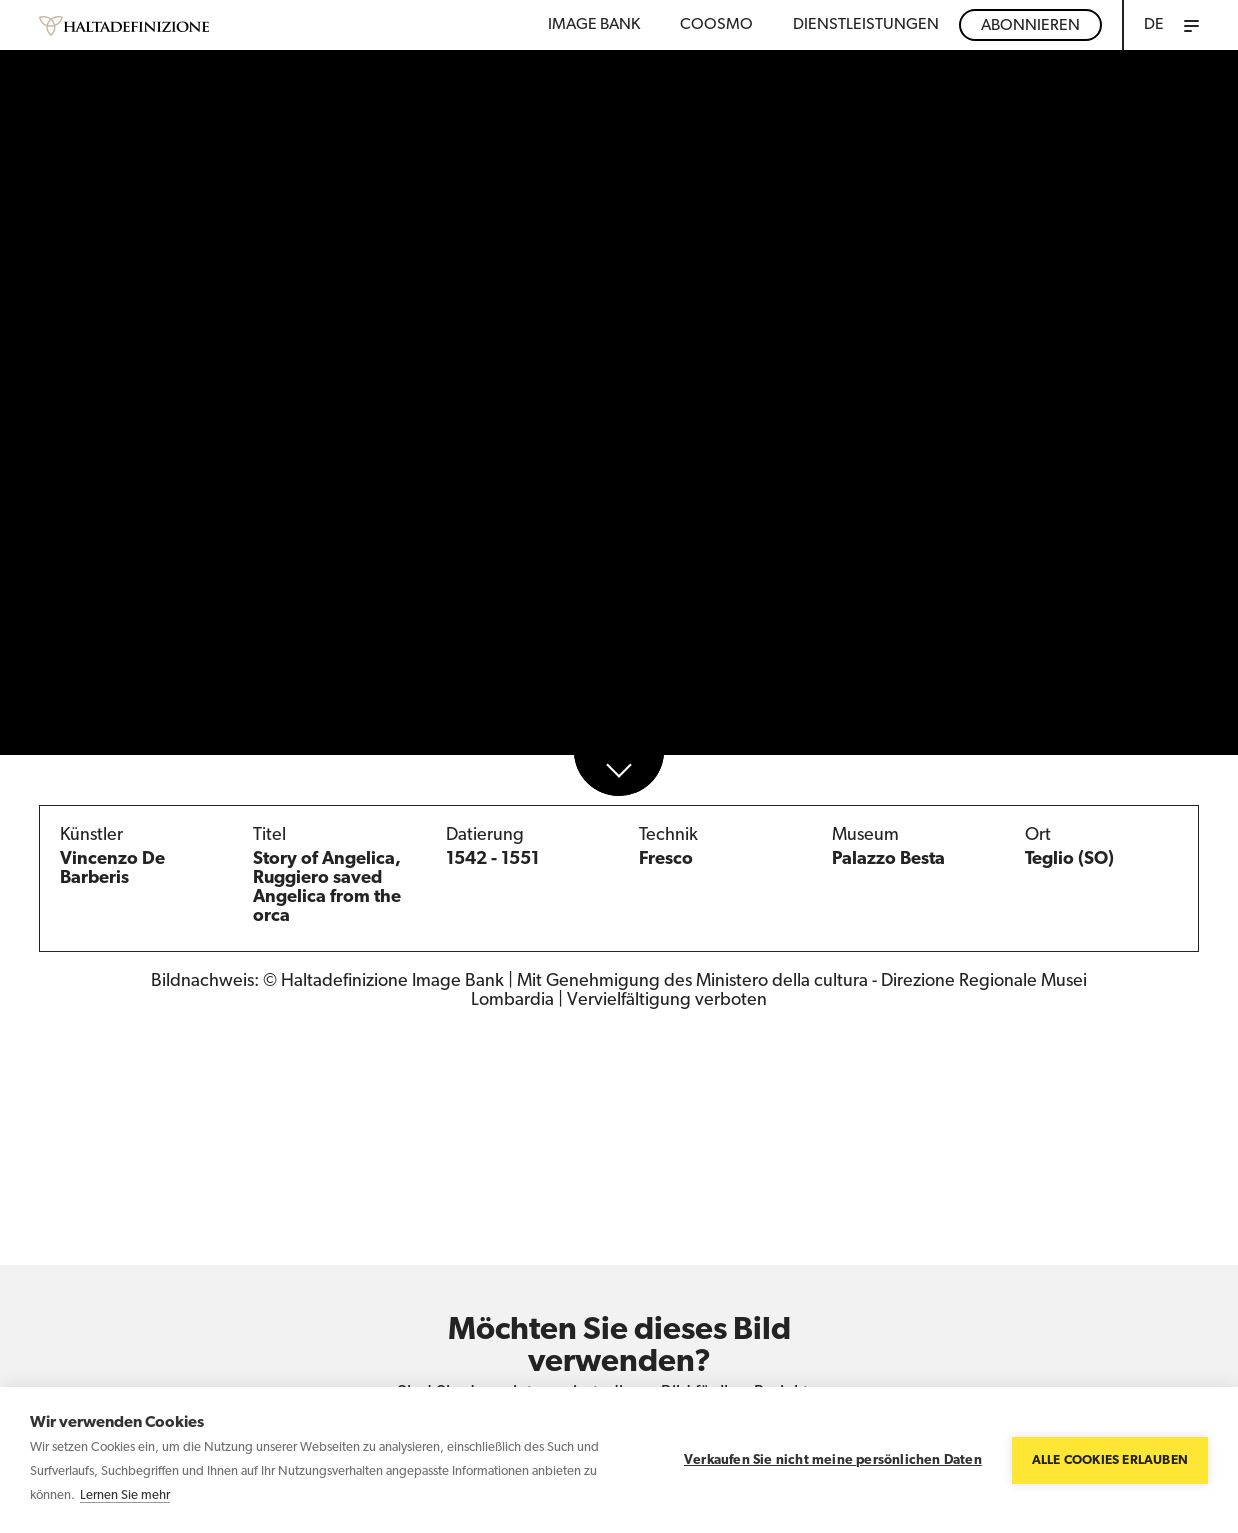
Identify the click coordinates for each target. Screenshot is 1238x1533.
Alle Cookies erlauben (1110, 1460)
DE (1154, 25)
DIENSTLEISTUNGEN (866, 25)
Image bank (594, 25)
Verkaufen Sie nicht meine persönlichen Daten (833, 1460)
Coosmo (716, 25)
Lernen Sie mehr (125, 1495)
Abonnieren (1030, 26)
